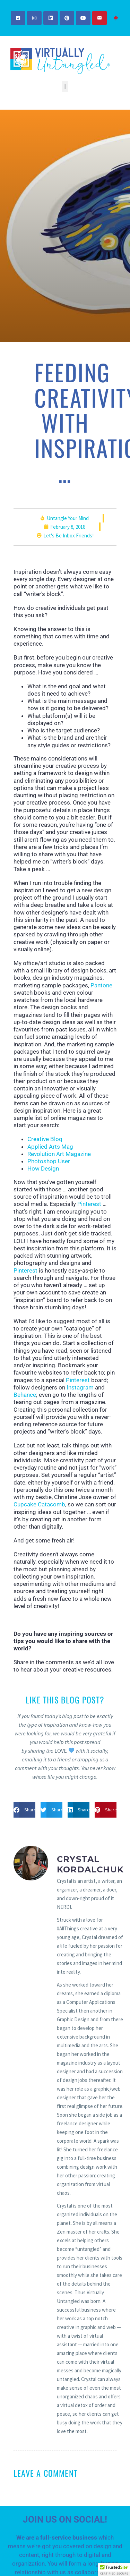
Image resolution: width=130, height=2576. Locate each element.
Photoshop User (48, 1161)
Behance (25, 1394)
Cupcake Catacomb (39, 1504)
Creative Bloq (44, 1139)
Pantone (101, 985)
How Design (43, 1168)
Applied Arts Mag (50, 1146)
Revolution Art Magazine (59, 1153)
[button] (65, 86)
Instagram (80, 1387)
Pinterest (89, 1203)
